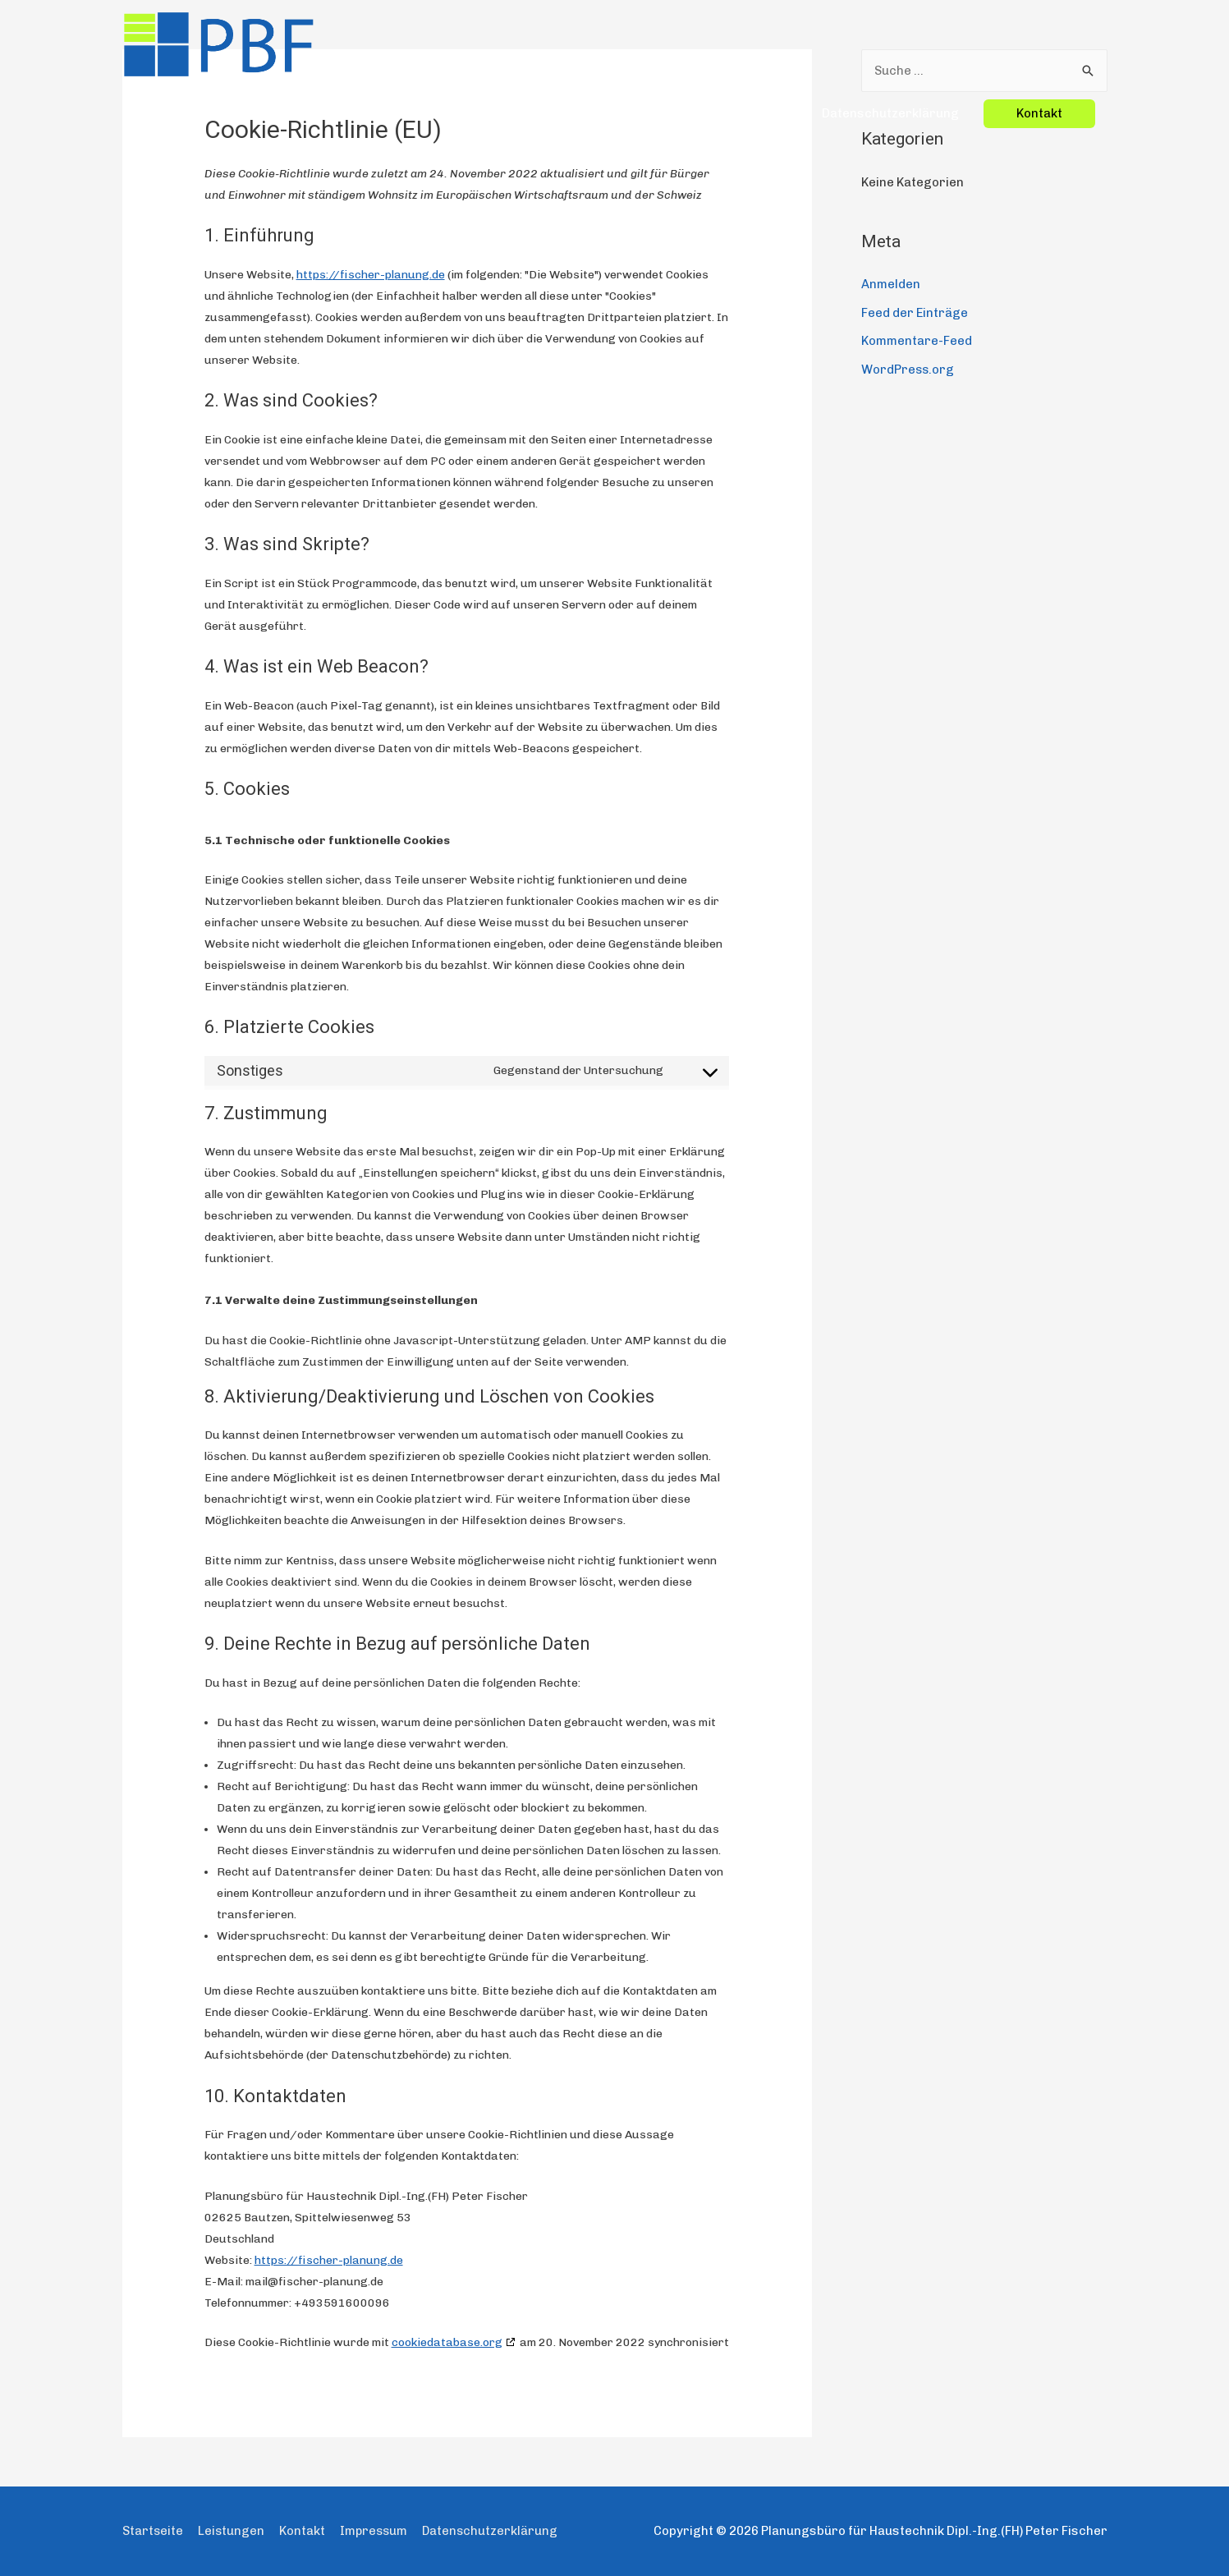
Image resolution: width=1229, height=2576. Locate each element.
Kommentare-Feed (916, 340)
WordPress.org (908, 367)
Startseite (564, 36)
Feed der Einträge (915, 312)
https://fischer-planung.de (370, 275)
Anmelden (890, 284)
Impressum (762, 36)
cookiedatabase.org (447, 2342)
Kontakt (304, 2530)
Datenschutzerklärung (890, 36)
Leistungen (653, 36)
